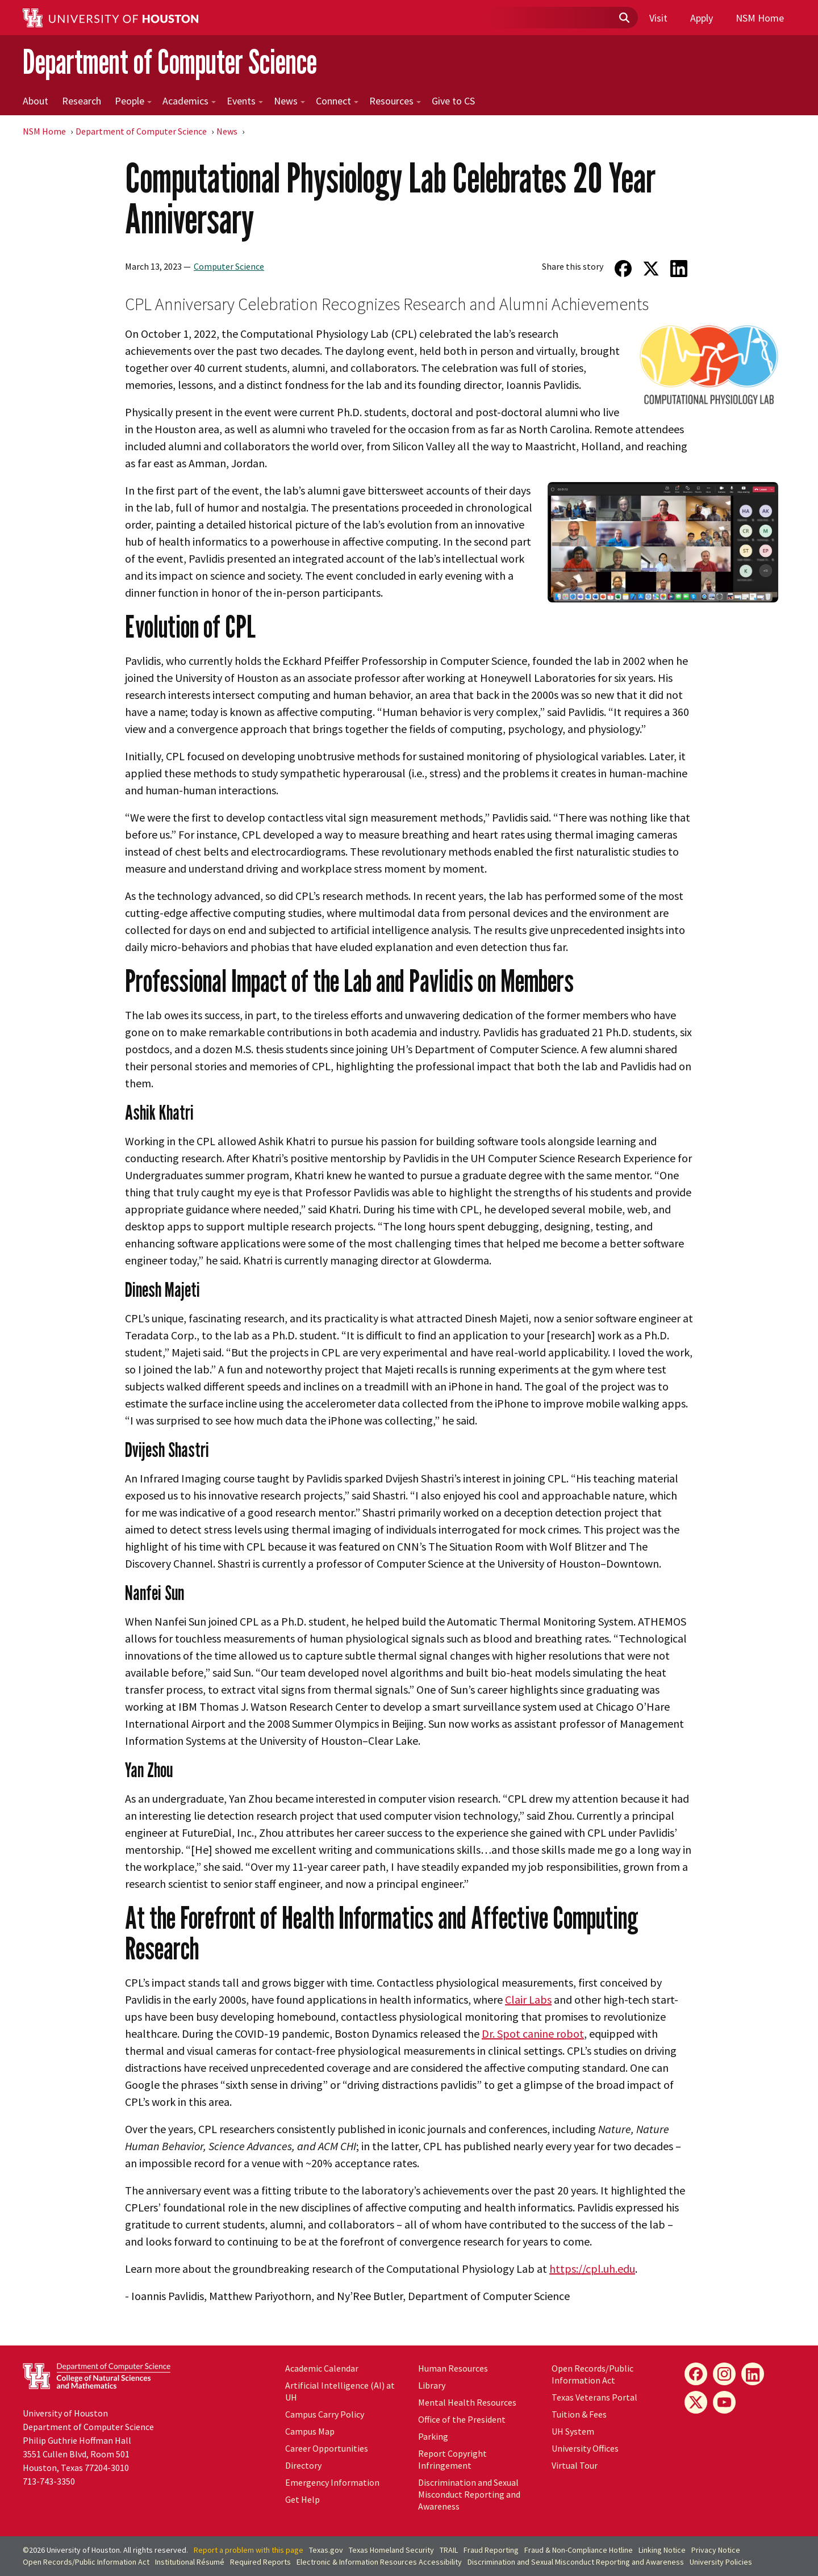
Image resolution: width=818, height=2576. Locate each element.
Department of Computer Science (170, 61)
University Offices (585, 2448)
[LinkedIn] (752, 2374)
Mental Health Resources (467, 2402)
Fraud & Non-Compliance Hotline (578, 2550)
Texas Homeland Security (391, 2550)
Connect (337, 100)
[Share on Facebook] (623, 268)
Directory (303, 2465)
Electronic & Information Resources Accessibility (379, 2562)
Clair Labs (528, 1999)
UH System (573, 2431)
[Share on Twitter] (651, 268)
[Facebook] (696, 2374)
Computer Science (229, 266)
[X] (696, 2402)
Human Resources (453, 2368)
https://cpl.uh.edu (592, 2268)
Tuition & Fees (579, 2414)
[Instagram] (724, 2374)
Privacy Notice (715, 2550)
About (35, 100)
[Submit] (623, 18)
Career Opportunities (326, 2448)
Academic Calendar (321, 2368)
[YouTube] (724, 2402)
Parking (433, 2436)
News (289, 100)
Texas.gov (326, 2550)
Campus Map (310, 2431)
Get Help (302, 2499)
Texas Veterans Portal (594, 2397)
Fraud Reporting (491, 2550)
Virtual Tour (575, 2465)
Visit (658, 17)
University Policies (721, 2562)
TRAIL (449, 2550)
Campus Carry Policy (324, 2414)
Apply (701, 17)
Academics (189, 100)
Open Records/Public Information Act (592, 2374)
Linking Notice (662, 2550)
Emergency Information (332, 2482)
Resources (395, 100)
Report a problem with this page (248, 2550)
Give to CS (453, 100)
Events (245, 100)
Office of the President (462, 2419)
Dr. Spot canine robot (533, 2033)
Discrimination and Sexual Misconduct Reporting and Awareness (469, 2494)
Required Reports (260, 2562)
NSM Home (760, 17)
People (133, 100)
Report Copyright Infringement (452, 2459)
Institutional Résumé (189, 2562)
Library (431, 2385)
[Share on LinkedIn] (679, 268)
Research (81, 100)
